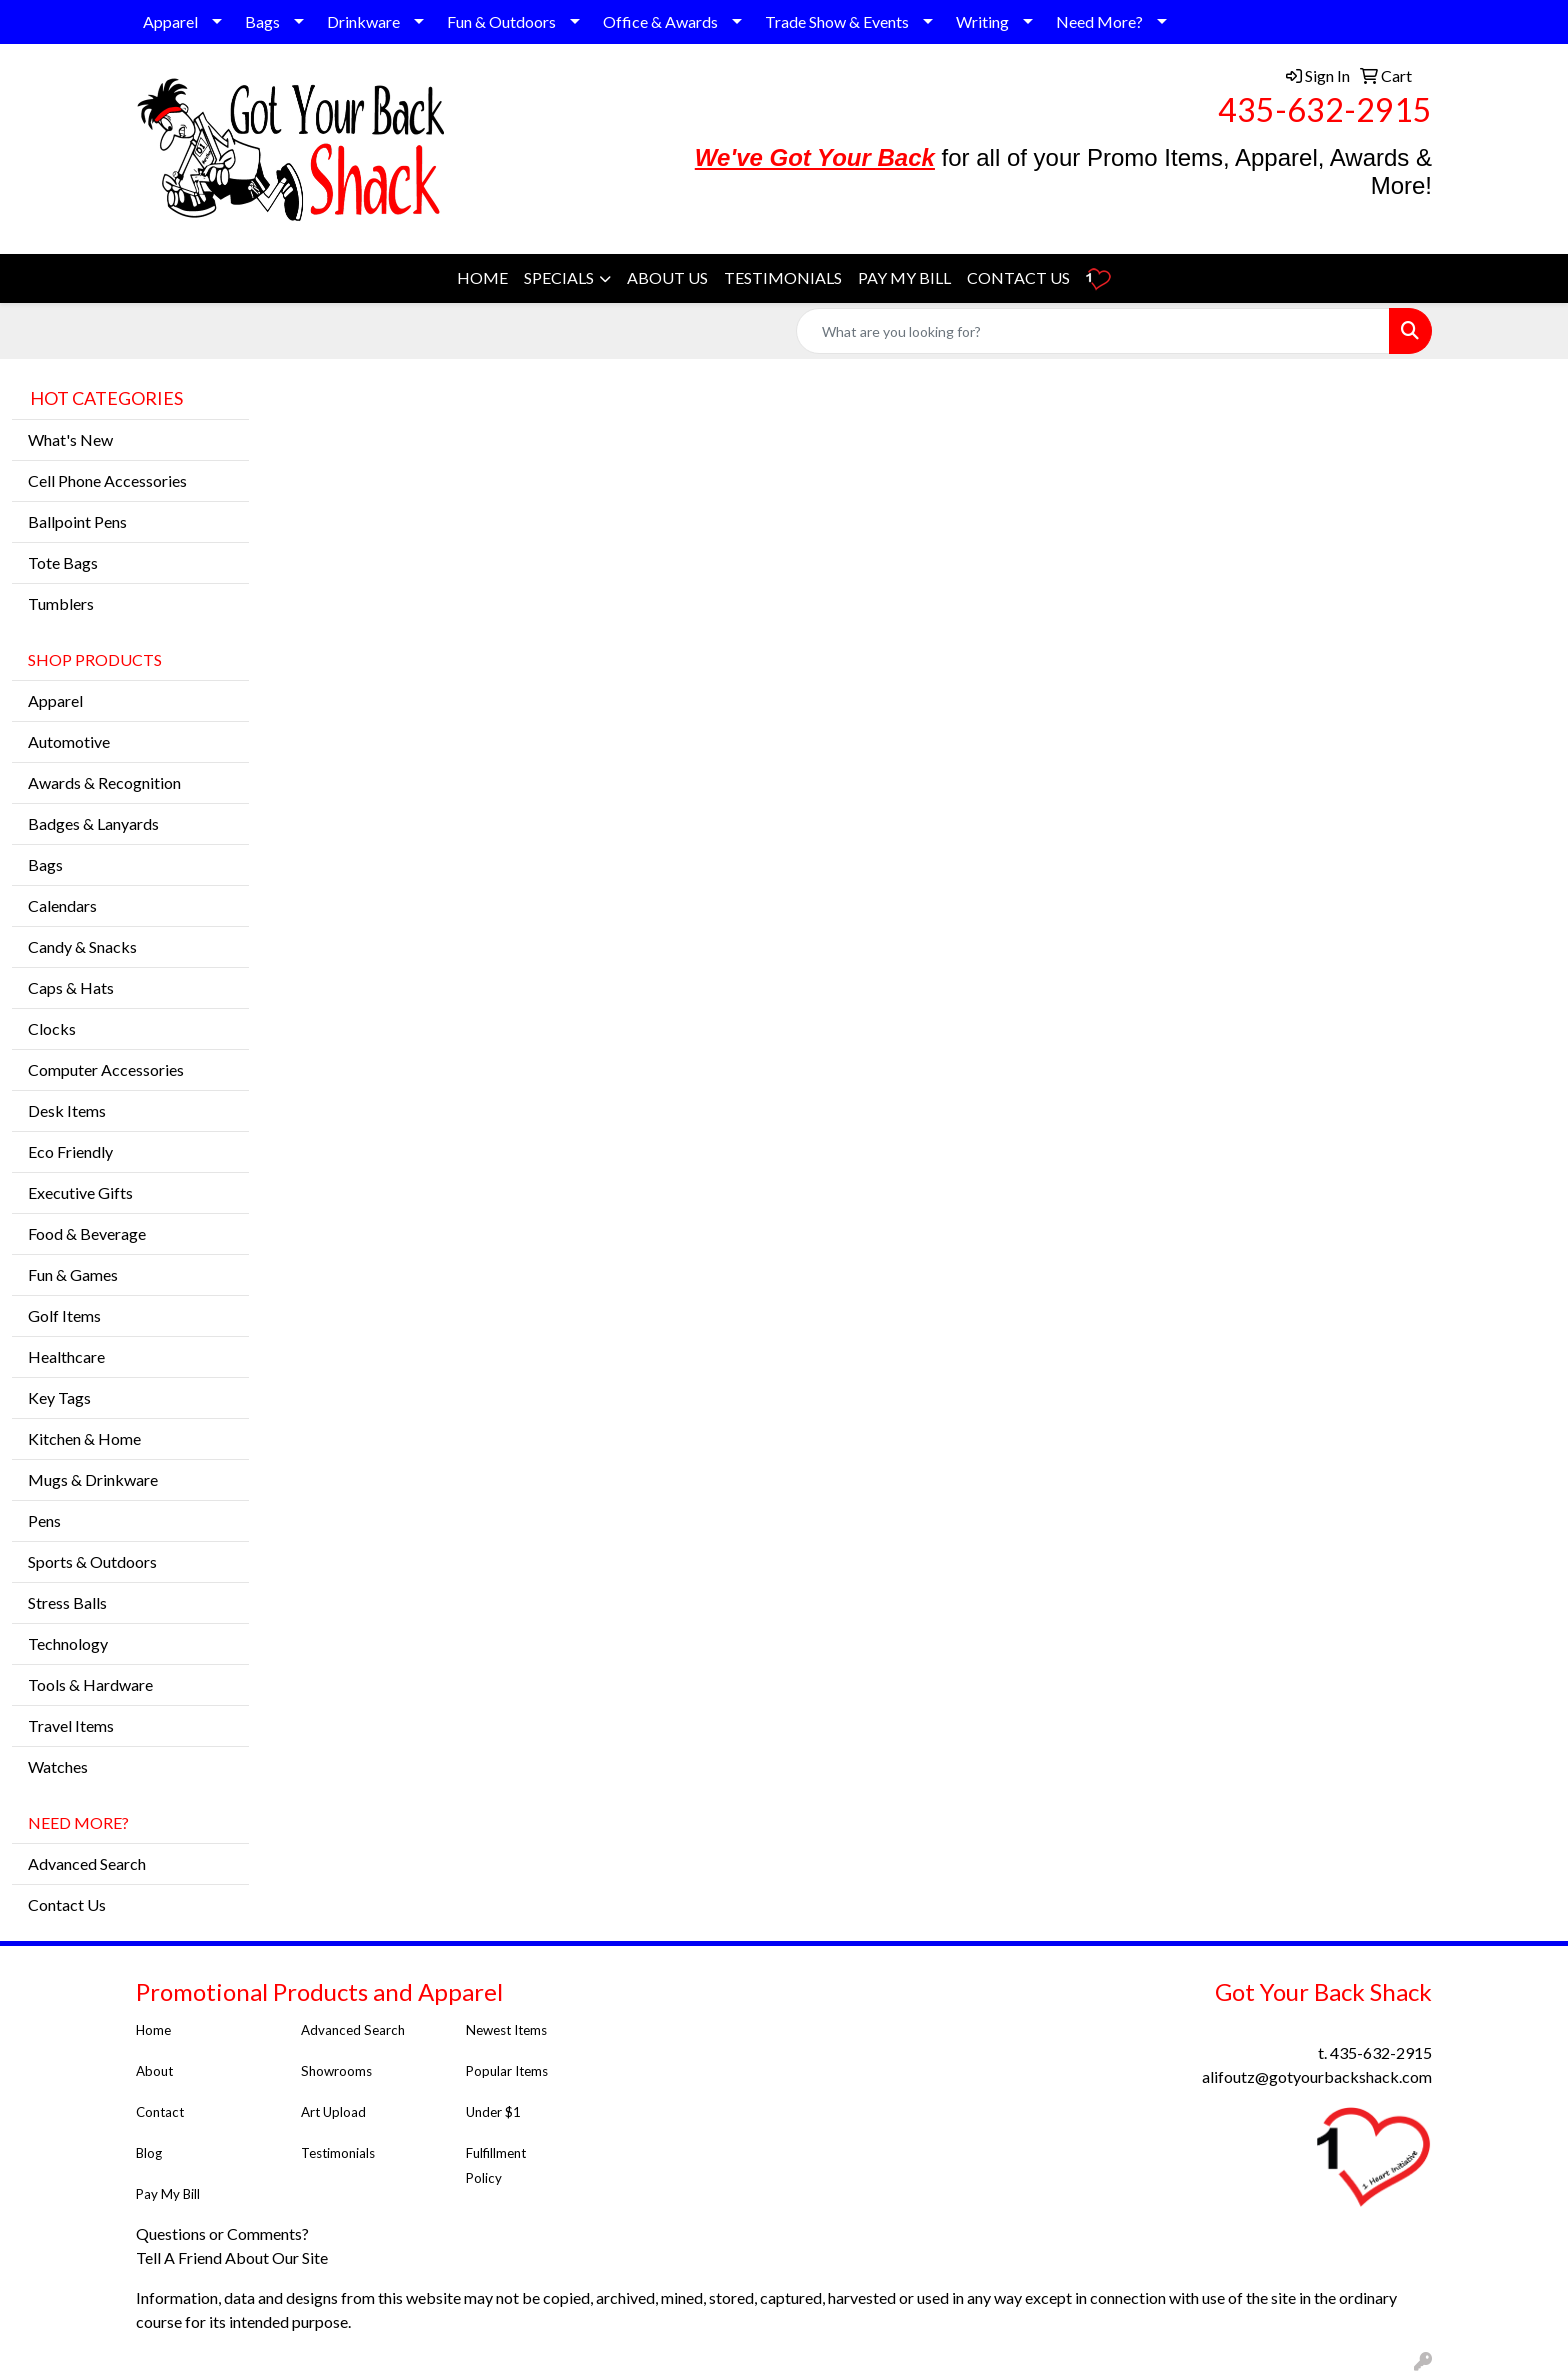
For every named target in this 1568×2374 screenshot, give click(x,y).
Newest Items (506, 2030)
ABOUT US (667, 277)
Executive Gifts (80, 1192)
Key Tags (59, 1397)
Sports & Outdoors (92, 1561)
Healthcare (66, 1356)
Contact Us (67, 1904)
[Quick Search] (1093, 331)
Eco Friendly (70, 1151)
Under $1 (495, 2112)
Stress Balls (67, 1602)
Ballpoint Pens (77, 521)
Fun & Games (73, 1274)
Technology (68, 1643)
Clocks (52, 1028)
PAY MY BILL (904, 277)
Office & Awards (660, 21)
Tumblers (61, 603)
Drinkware (363, 21)
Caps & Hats (71, 987)
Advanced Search (87, 1863)
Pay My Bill (169, 2194)
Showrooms (336, 2071)
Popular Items (507, 2071)
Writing (982, 21)
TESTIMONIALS (783, 277)
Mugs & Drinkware (93, 1479)
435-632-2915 (1325, 109)
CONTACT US (1018, 277)
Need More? (1099, 21)
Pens (44, 1520)
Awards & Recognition (104, 782)
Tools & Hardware (90, 1684)
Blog (149, 2153)
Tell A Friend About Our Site (233, 2257)
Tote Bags (63, 562)
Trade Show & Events (837, 21)
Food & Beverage (87, 1233)
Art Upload (333, 2112)
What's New (70, 439)
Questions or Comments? (222, 2233)
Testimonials (339, 2153)
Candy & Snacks (82, 946)
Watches (58, 1766)
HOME (482, 277)
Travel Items (71, 1725)
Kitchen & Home (84, 1438)
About (154, 2071)
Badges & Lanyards (93, 823)
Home (153, 2030)
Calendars (62, 905)
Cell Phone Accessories (107, 480)
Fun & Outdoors (501, 21)
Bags (262, 21)
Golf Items (64, 1315)
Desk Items (67, 1110)
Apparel (170, 21)
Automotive (69, 741)
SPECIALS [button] (559, 277)
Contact (160, 2112)
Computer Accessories (106, 1069)
